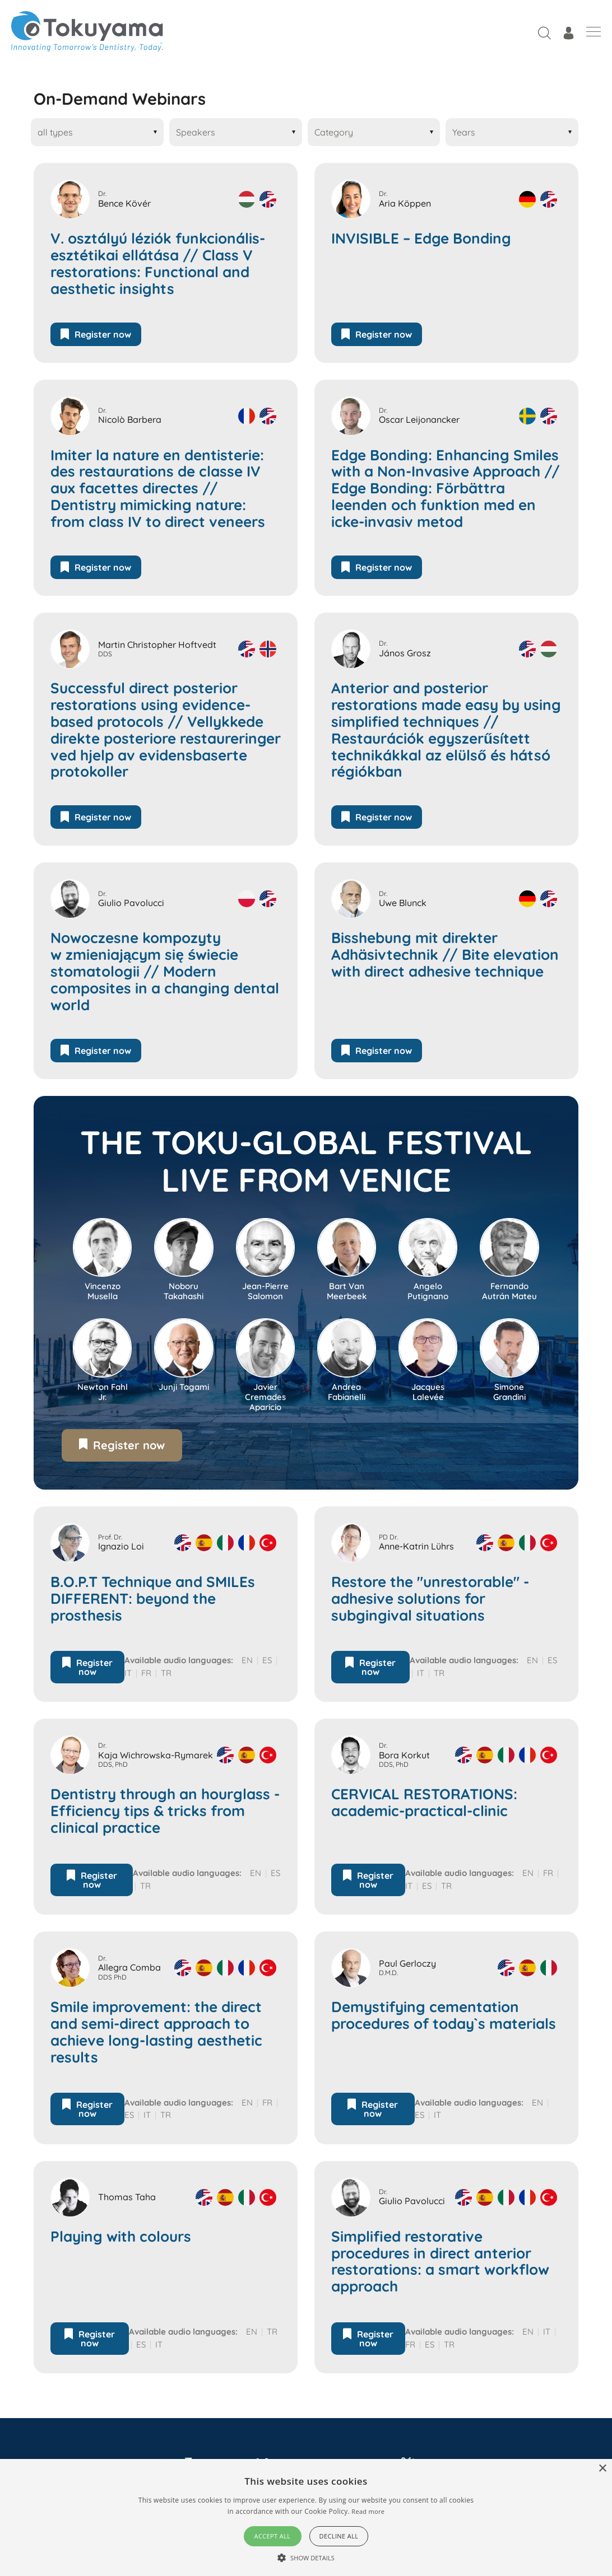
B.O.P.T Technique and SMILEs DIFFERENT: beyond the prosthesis (152, 1599)
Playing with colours (120, 2236)
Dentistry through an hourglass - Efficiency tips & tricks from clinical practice (165, 1811)
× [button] (602, 2469)
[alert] (306, 2517)
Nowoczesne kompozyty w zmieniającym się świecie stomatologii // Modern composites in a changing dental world (164, 971)
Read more (367, 2511)
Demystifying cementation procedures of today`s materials (443, 2015)
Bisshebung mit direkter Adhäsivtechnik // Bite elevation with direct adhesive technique (445, 955)
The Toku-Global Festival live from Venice (306, 1161)
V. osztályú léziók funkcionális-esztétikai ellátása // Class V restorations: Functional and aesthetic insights (157, 263)
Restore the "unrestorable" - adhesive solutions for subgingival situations (430, 1599)
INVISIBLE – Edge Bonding (421, 238)
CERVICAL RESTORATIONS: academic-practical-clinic (424, 1802)
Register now (96, 334)
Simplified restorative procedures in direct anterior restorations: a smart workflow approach (440, 2261)
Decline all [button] (339, 2536)
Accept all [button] (272, 2536)
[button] (306, 2557)
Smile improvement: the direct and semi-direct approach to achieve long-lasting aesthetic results (156, 2032)
